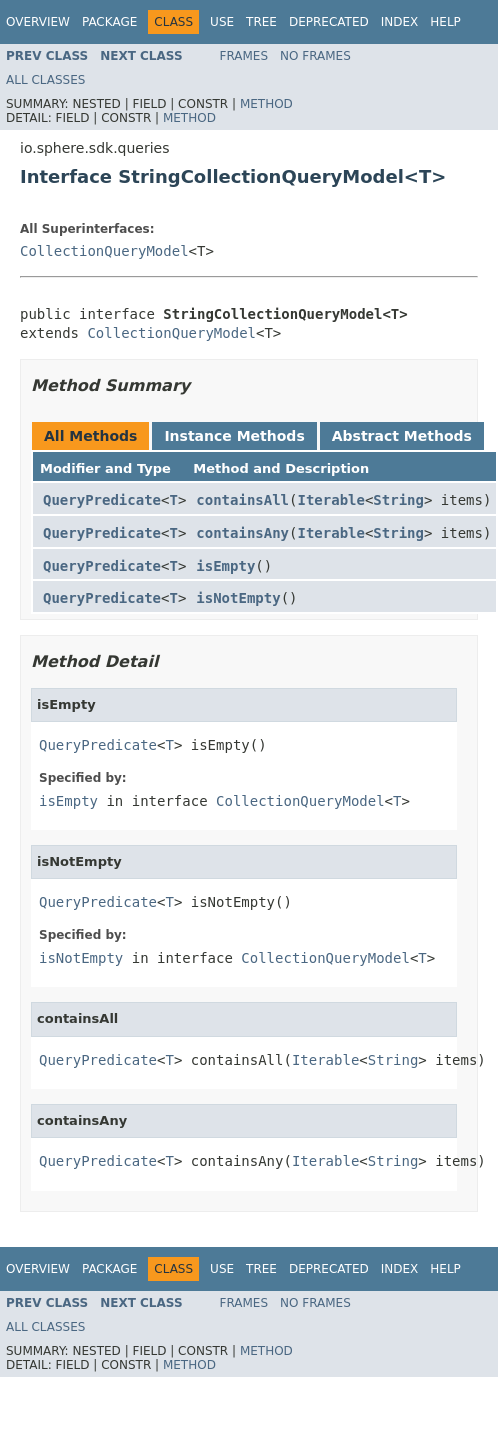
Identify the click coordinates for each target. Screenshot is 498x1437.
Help (445, 22)
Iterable (330, 500)
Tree (261, 22)
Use (222, 22)
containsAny (242, 533)
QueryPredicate (102, 500)
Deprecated (329, 22)
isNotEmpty (238, 598)
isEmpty (225, 566)
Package (109, 22)
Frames (244, 56)
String (398, 500)
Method (266, 104)
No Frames (315, 56)
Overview (38, 22)
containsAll (242, 500)
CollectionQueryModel (104, 251)
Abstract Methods (402, 436)
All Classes (45, 80)
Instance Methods (234, 436)
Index (400, 22)
